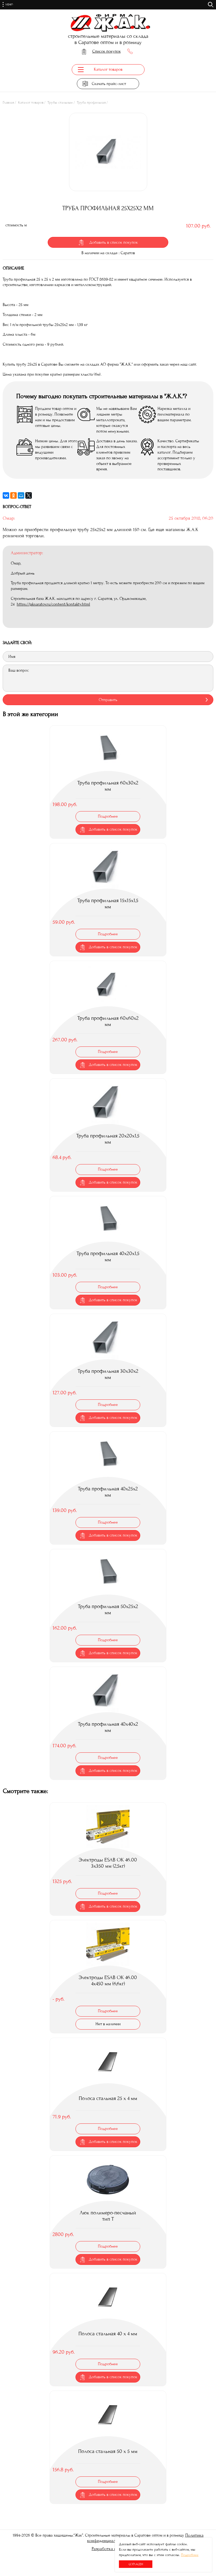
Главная (8, 103)
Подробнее (189, 2555)
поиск (210, 4)
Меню (13, 4)
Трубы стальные (60, 103)
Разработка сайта (108, 2547)
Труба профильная (91, 103)
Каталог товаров (30, 103)
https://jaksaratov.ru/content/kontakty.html (53, 605)
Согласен (136, 2564)
